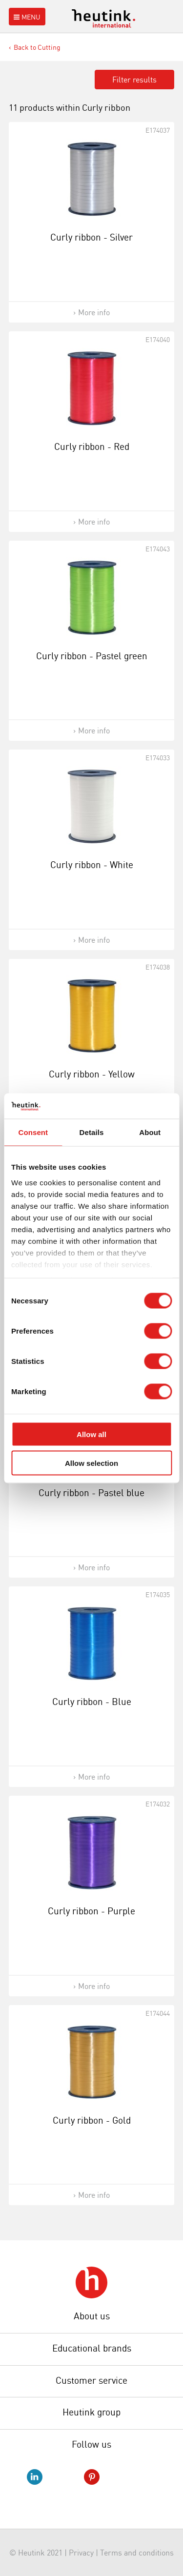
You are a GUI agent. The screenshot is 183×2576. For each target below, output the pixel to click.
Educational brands (91, 2348)
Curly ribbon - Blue (91, 1701)
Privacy (81, 2552)
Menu (26, 17)
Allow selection (91, 1463)
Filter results (134, 79)
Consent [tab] (33, 1132)
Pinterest (92, 2477)
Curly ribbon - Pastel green (91, 656)
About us (92, 2316)
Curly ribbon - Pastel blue (91, 1493)
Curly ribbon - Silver (91, 237)
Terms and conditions (137, 2552)
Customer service (91, 2380)
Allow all (91, 1434)
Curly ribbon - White (91, 865)
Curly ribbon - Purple (91, 1911)
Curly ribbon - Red (91, 446)
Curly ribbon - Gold (92, 2120)
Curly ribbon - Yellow (92, 1074)
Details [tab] (92, 1132)
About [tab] (150, 1132)
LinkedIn (34, 2477)
